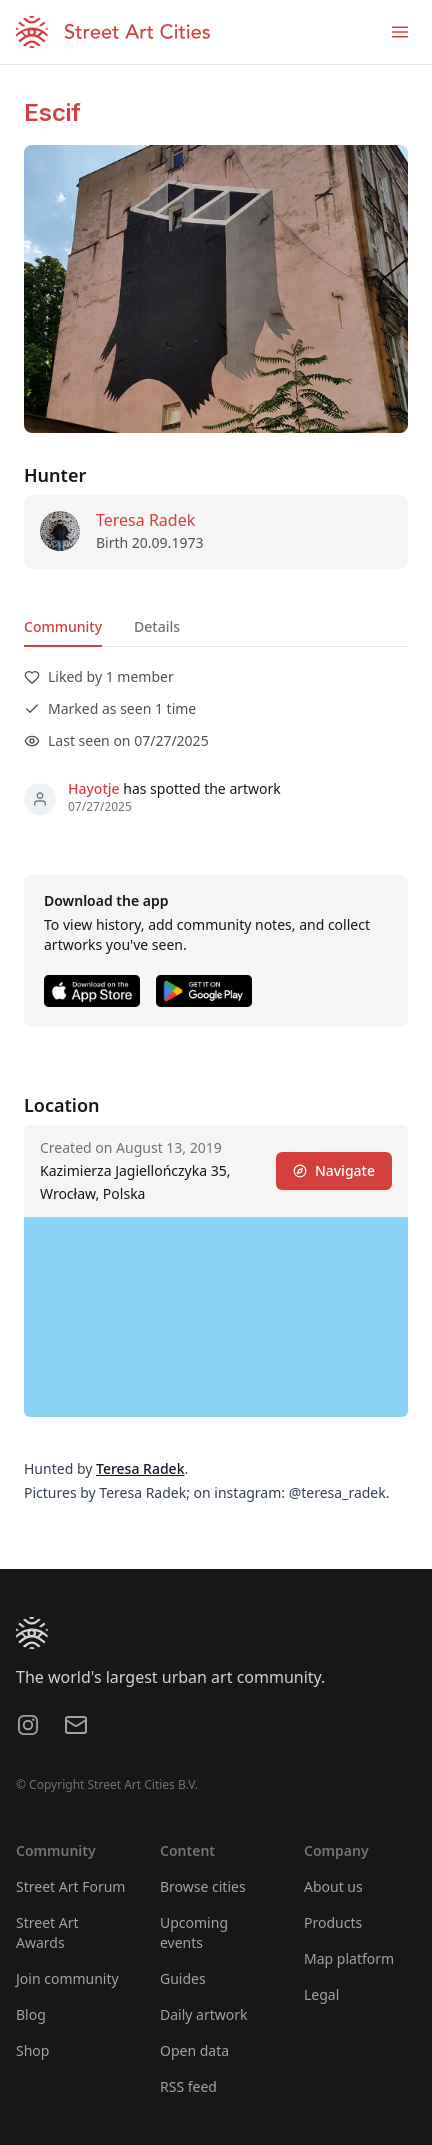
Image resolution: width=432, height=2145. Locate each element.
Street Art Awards (47, 1932)
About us (333, 1886)
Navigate (334, 1170)
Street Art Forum (70, 1886)
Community (63, 626)
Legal (321, 1994)
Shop (32, 2050)
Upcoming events (194, 1932)
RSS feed (188, 2086)
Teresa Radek (145, 520)
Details (157, 626)
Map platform (349, 1958)
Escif (52, 112)
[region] (216, 1317)
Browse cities (203, 1886)
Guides (183, 1978)
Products (333, 1922)
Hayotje (94, 788)
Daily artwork (204, 2014)
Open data (194, 2050)
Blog (31, 2014)
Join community (67, 1978)
